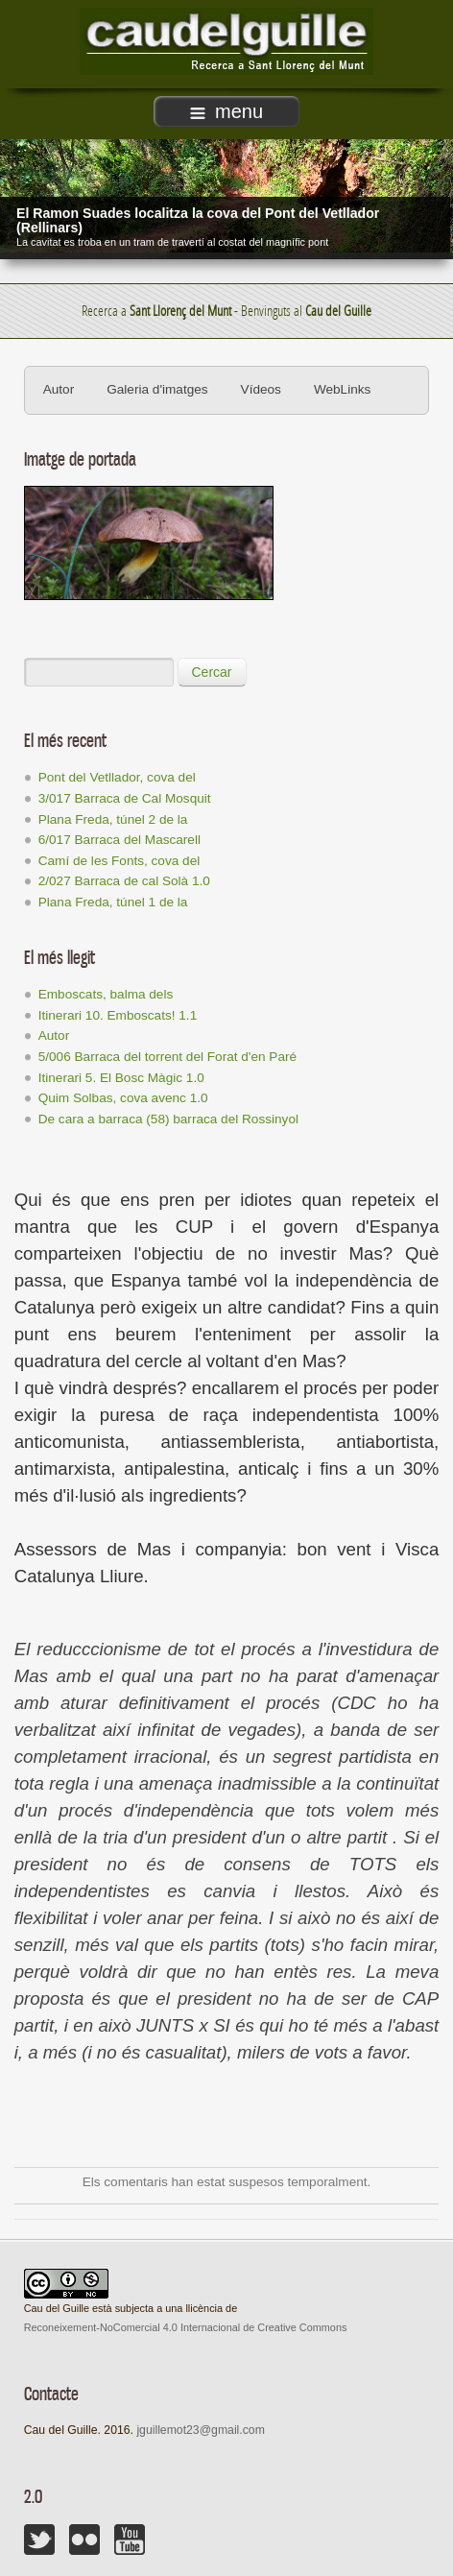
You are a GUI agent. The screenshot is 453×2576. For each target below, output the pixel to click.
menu (226, 111)
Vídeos (261, 389)
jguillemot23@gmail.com (200, 2430)
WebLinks (342, 389)
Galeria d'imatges (157, 389)
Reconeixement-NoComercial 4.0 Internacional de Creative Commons (185, 2327)
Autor (59, 389)
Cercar (212, 672)
